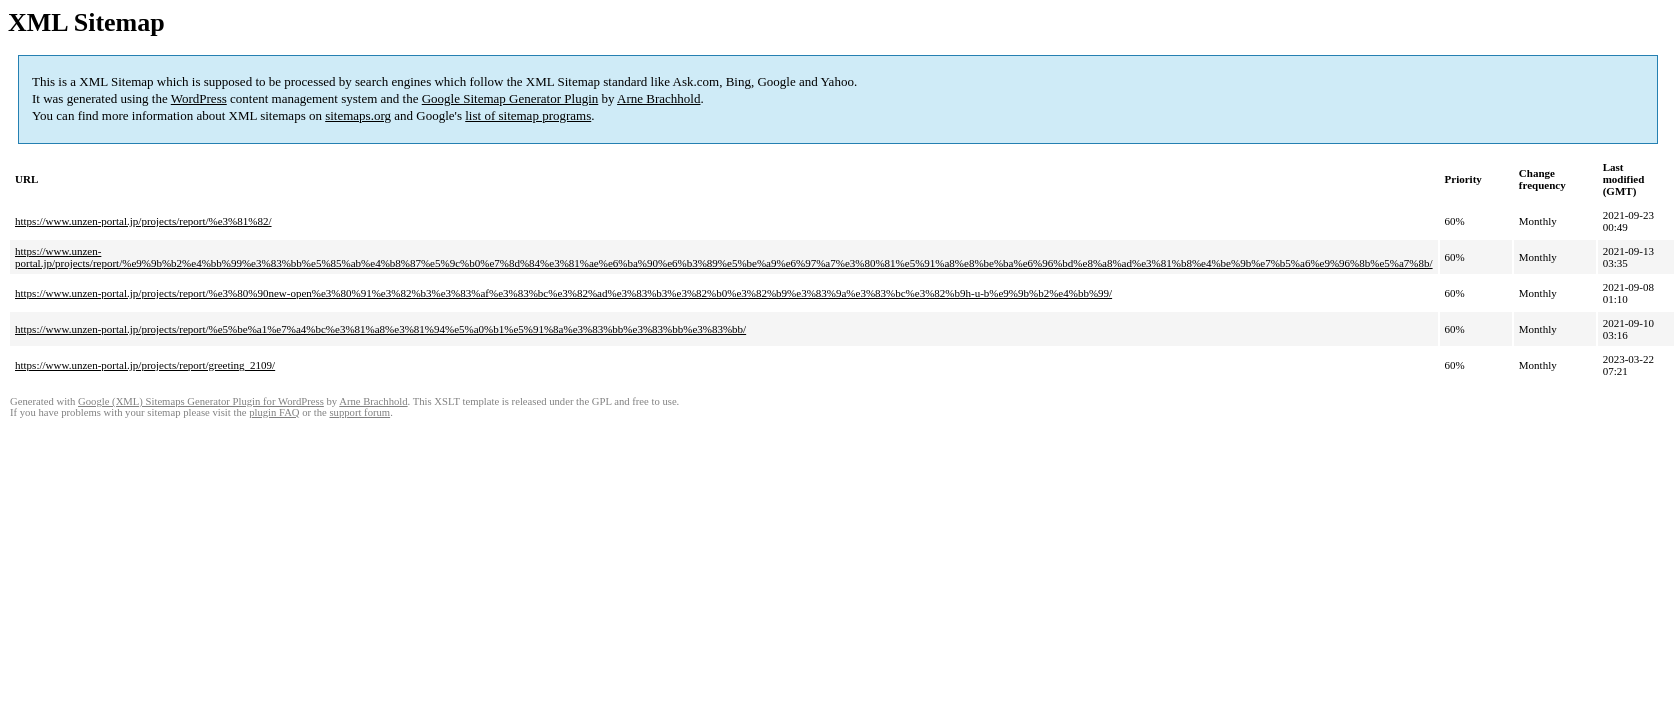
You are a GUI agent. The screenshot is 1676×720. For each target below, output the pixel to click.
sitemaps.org (358, 115)
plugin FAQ (274, 412)
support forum (359, 412)
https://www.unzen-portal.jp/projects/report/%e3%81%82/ (143, 221)
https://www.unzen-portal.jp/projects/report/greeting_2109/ (145, 365)
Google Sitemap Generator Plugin (510, 98)
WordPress (199, 98)
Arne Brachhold (658, 98)
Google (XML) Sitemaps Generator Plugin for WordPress (201, 401)
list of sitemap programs (528, 115)
